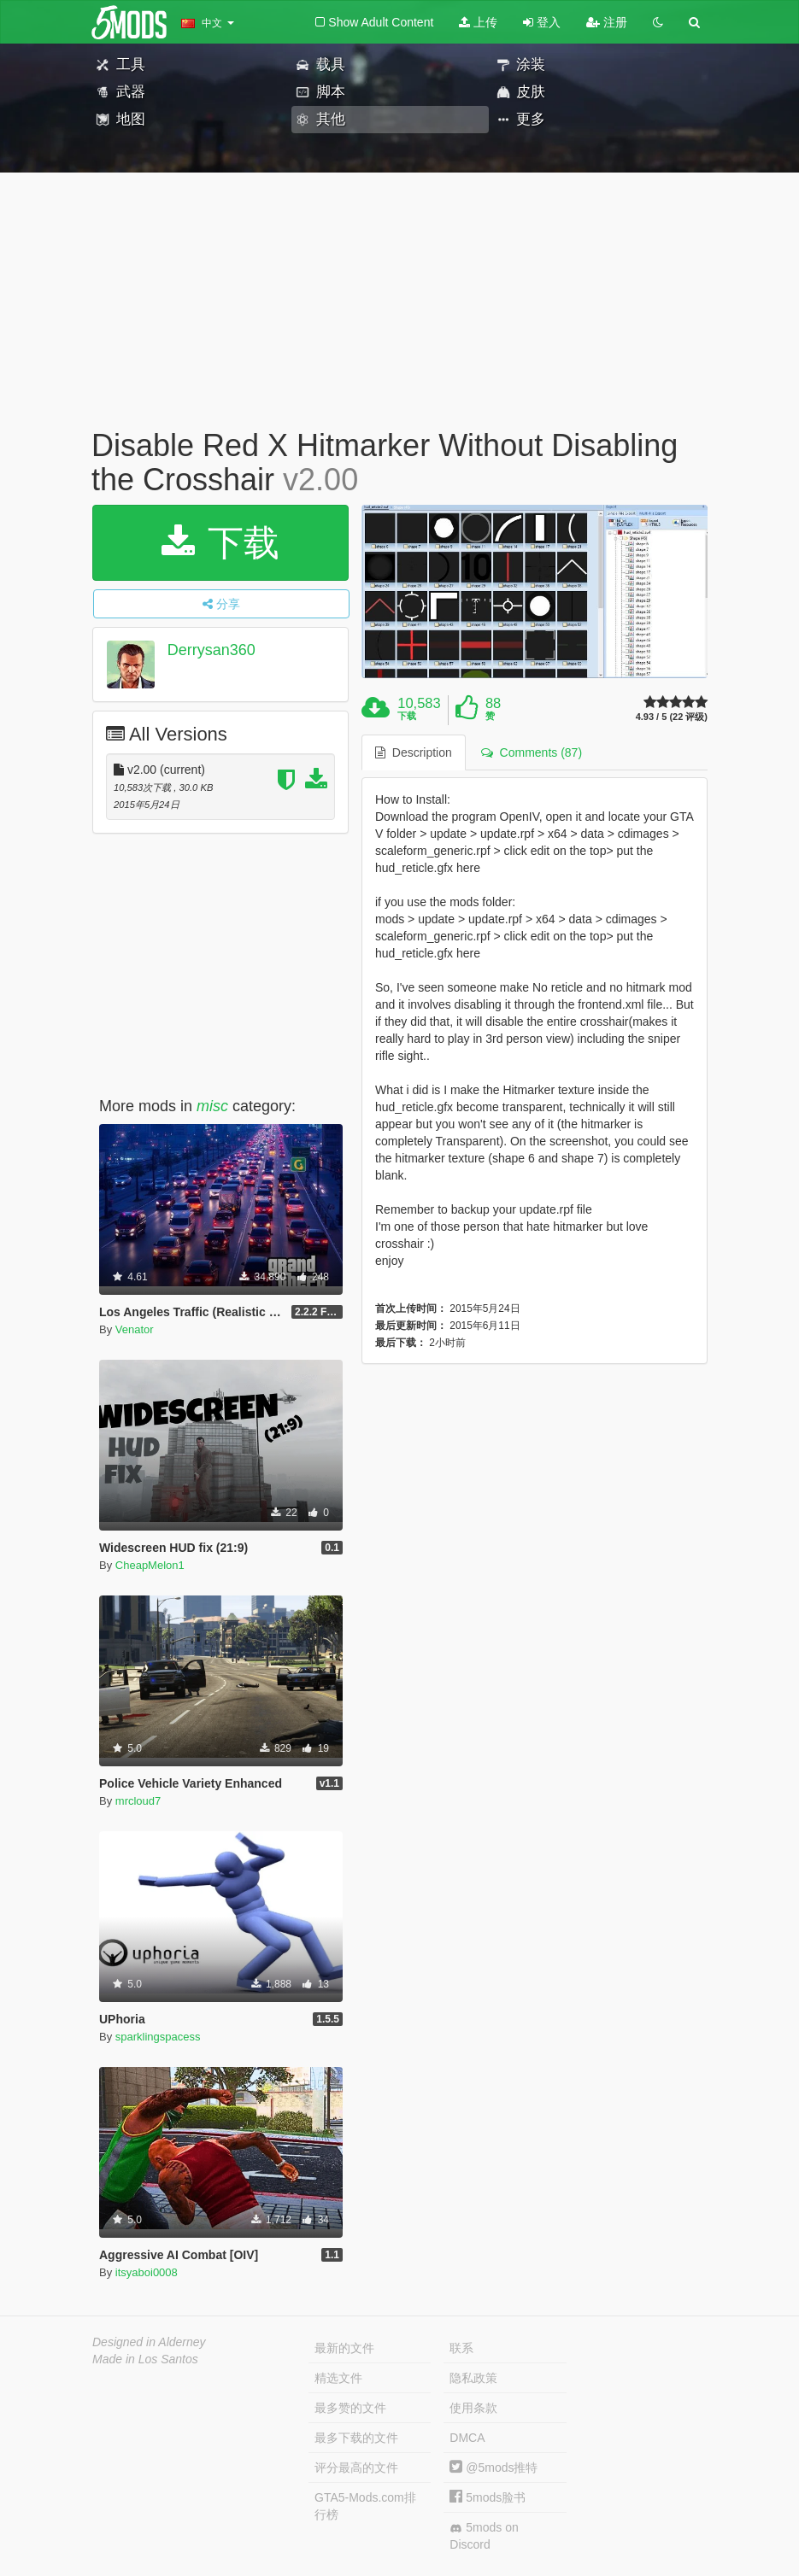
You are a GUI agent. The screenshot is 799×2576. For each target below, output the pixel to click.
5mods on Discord (483, 2535)
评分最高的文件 (356, 2467)
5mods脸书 (487, 2497)
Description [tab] (413, 752)
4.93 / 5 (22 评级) (672, 717)
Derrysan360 (211, 650)
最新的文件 (344, 2348)
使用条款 (473, 2408)
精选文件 (338, 2378)
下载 (221, 543)
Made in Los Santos (145, 2359)
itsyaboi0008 (146, 2272)
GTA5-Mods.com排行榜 (365, 2506)
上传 (478, 22)
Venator (134, 1329)
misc (212, 1106)
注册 (606, 22)
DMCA (467, 2437)
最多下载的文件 (356, 2437)
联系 (461, 2348)
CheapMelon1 (150, 1565)
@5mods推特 (493, 2467)
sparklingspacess (158, 2036)
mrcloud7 (138, 1800)
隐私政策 (473, 2378)
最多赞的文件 (350, 2408)
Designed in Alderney (149, 2342)
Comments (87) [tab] (531, 752)
